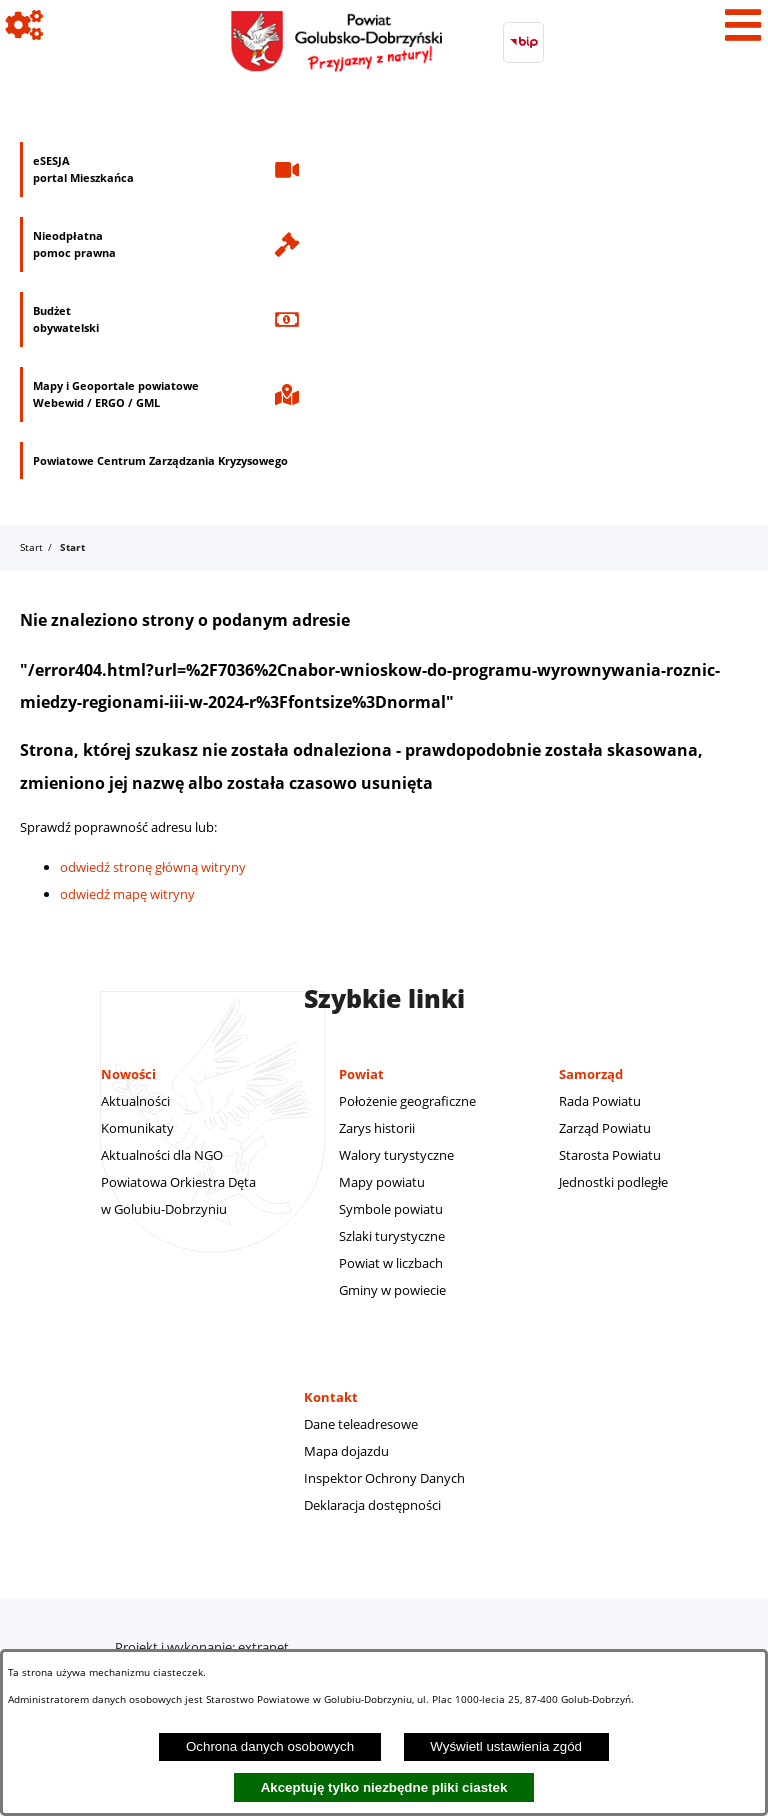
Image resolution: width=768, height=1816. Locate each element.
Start (31, 547)
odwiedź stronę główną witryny (153, 867)
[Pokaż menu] (743, 25)
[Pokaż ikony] (25, 25)
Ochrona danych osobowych (270, 1746)
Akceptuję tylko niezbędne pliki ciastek (384, 1787)
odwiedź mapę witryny (127, 894)
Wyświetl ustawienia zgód (506, 1746)
